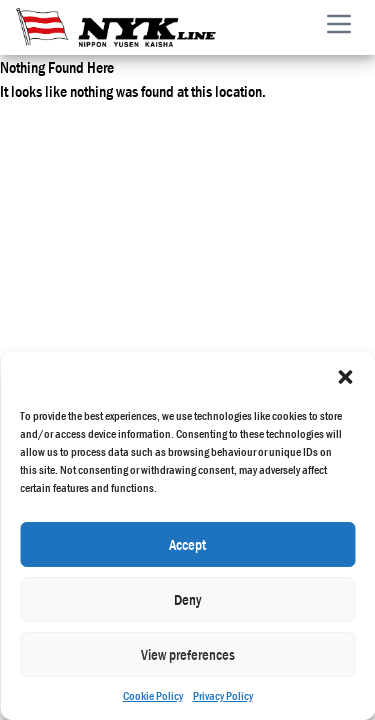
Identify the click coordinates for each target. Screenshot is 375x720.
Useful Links (212, 315)
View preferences (188, 654)
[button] (345, 377)
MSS (212, 267)
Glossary (213, 291)
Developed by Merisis (313, 277)
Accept (187, 544)
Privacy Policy (223, 696)
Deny (187, 599)
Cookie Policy (153, 696)
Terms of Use (213, 195)
